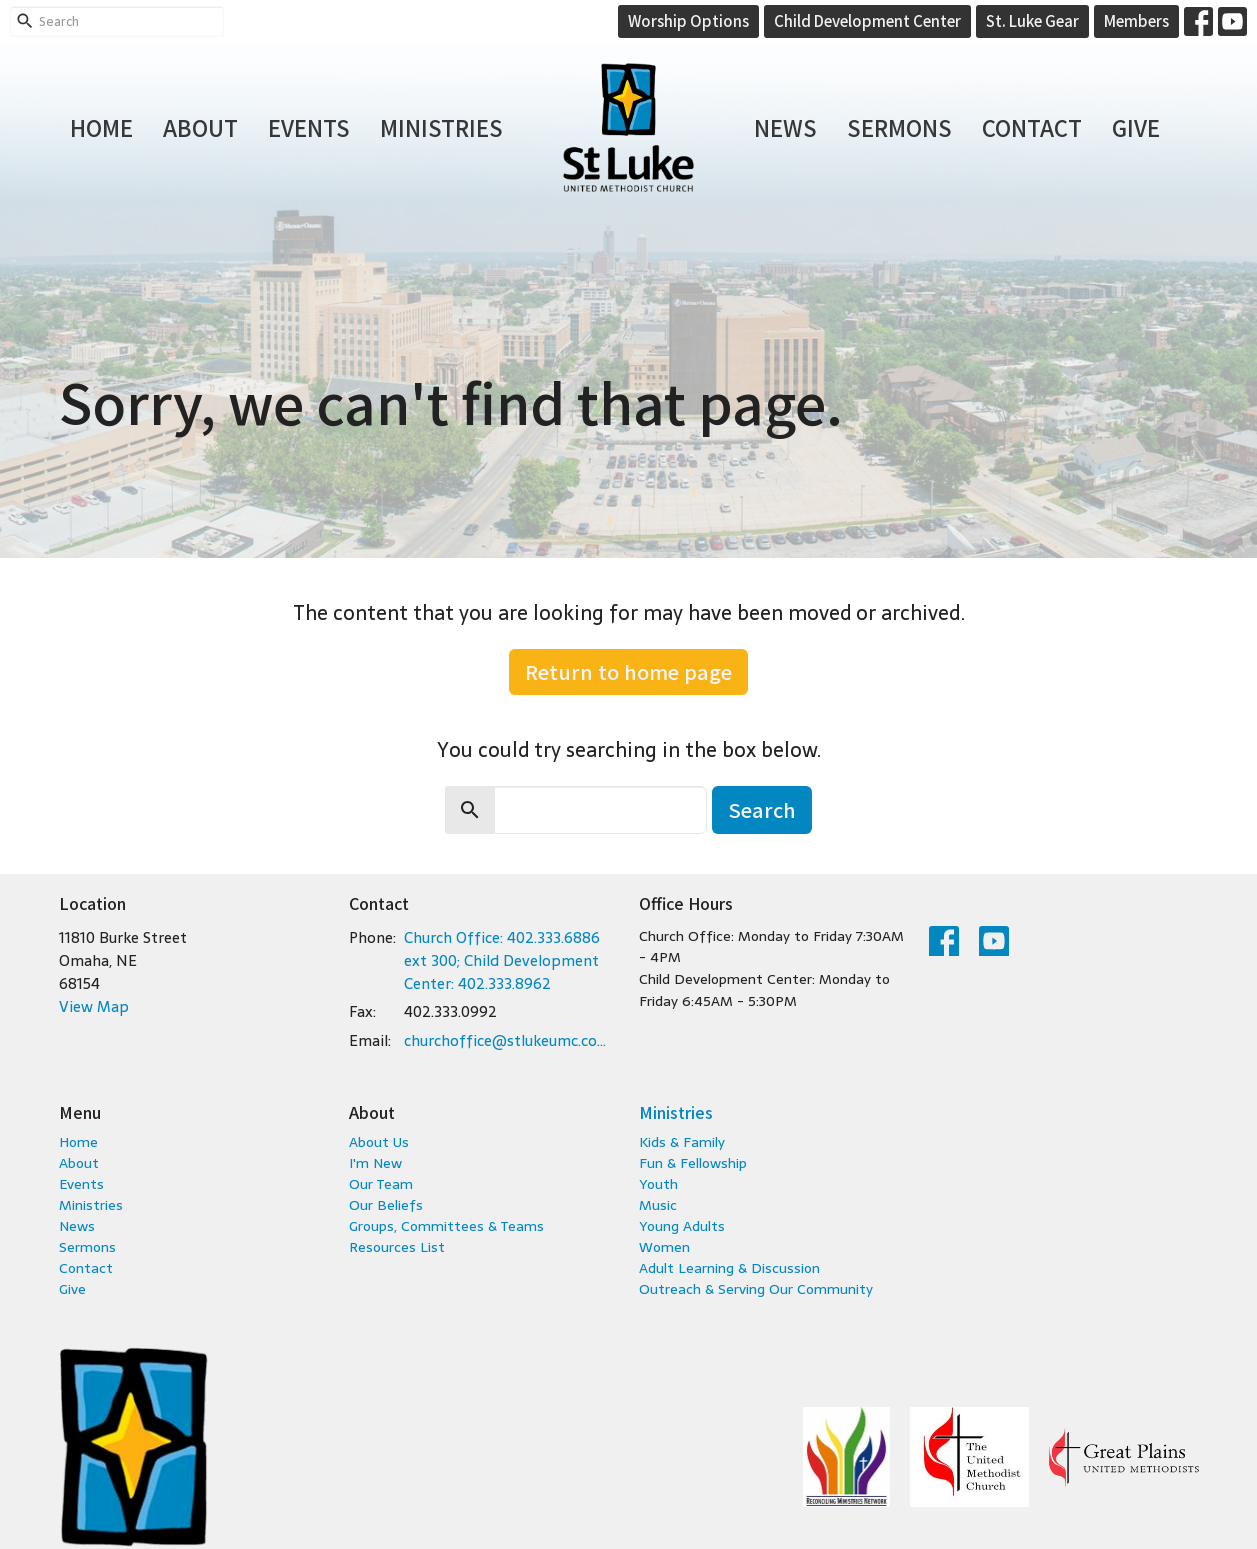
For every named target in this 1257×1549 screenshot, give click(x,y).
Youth (658, 1184)
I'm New (375, 1163)
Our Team (381, 1184)
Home (101, 127)
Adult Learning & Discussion (729, 1268)
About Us (379, 1142)
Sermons (899, 127)
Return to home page (628, 671)
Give (1136, 127)
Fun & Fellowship (693, 1163)
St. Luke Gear (1032, 20)
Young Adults (682, 1226)
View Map (94, 1006)
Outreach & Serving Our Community (756, 1289)
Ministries (441, 127)
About (200, 127)
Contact (1032, 127)
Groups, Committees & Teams (446, 1226)
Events (309, 127)
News (785, 127)
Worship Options (688, 20)
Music (658, 1205)
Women (664, 1247)
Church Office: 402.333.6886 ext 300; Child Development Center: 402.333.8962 (502, 961)
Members (1136, 20)
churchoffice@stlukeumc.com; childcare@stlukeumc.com (511, 1040)
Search (762, 809)
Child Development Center (867, 20)
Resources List (397, 1247)
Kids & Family (682, 1142)
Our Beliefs (386, 1205)
